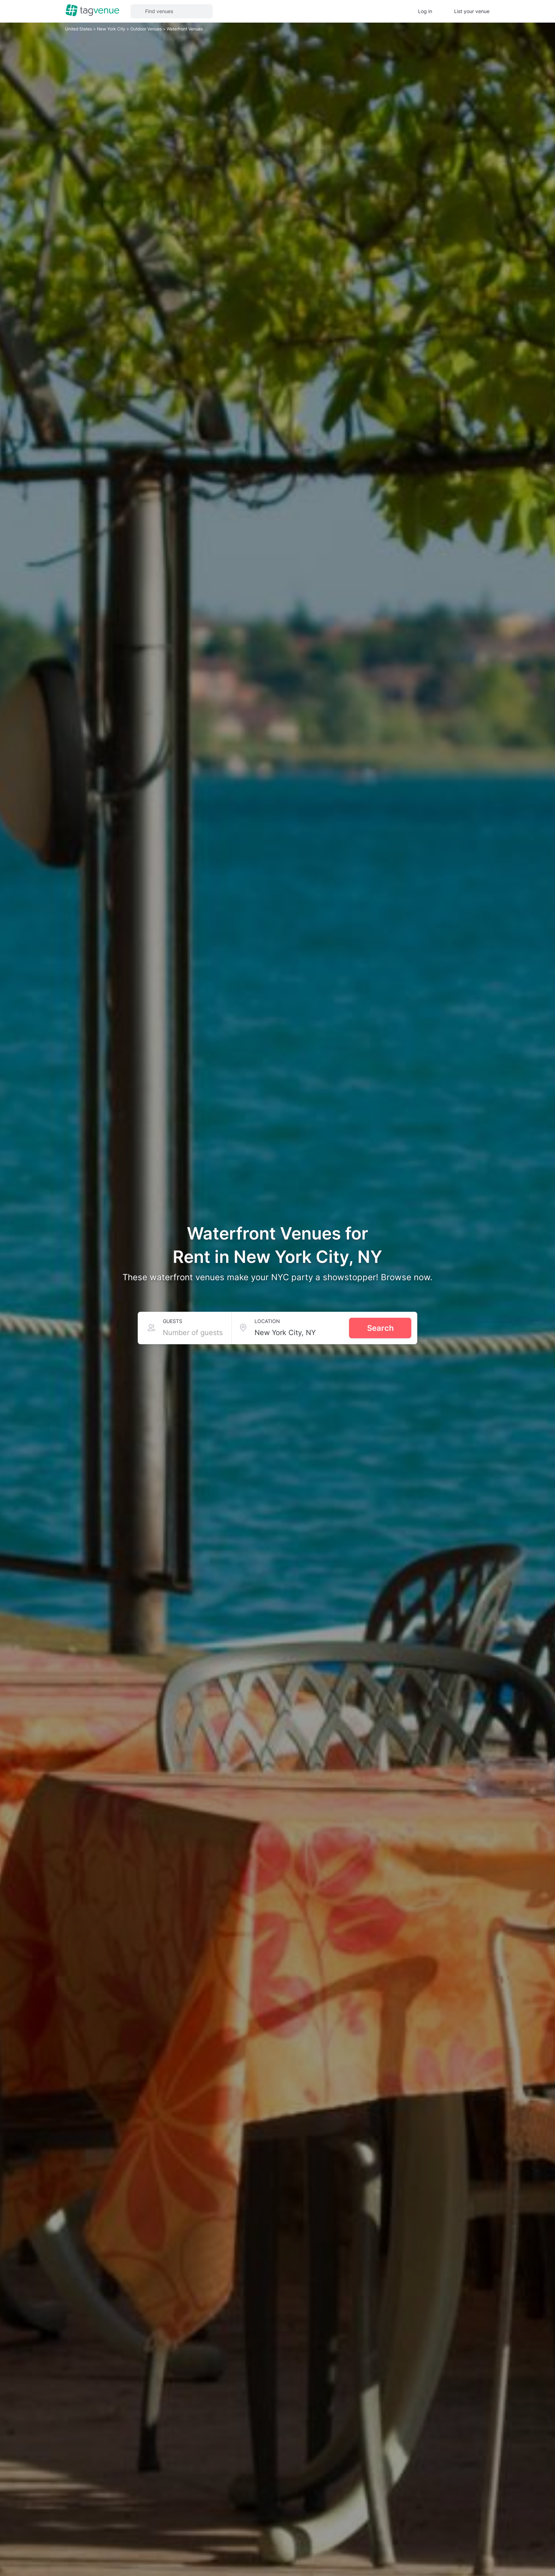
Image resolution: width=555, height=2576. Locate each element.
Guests (172, 1321)
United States (79, 29)
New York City (111, 29)
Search (380, 1328)
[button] (172, 11)
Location (267, 1321)
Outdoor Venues (146, 29)
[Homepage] (92, 11)
